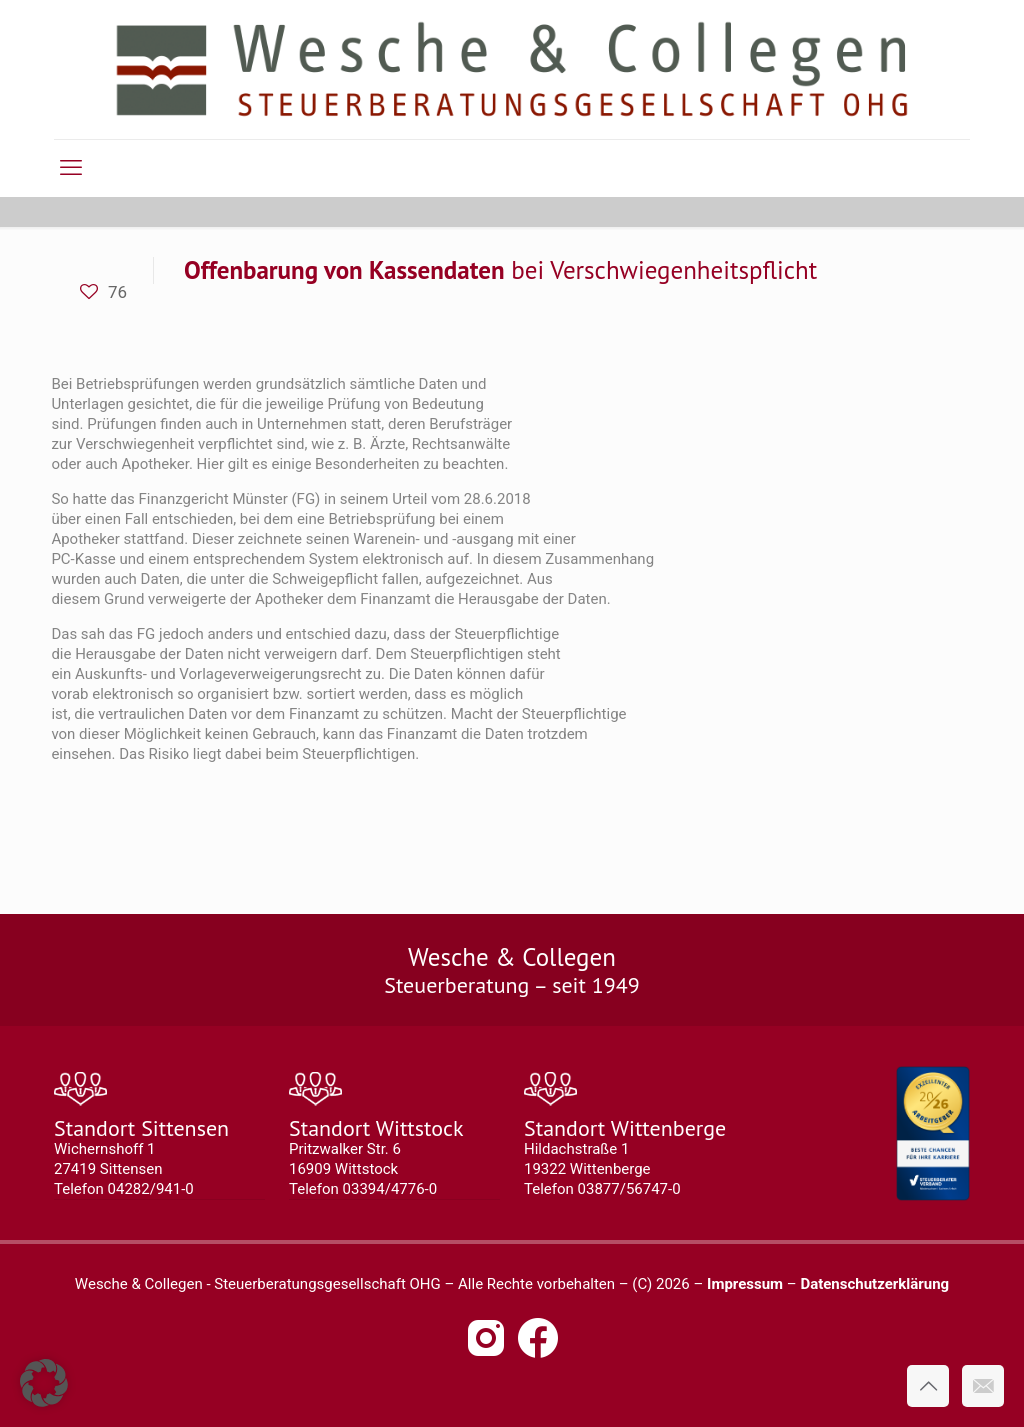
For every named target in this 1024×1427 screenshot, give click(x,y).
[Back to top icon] (928, 1386)
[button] (44, 1383)
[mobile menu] (71, 168)
